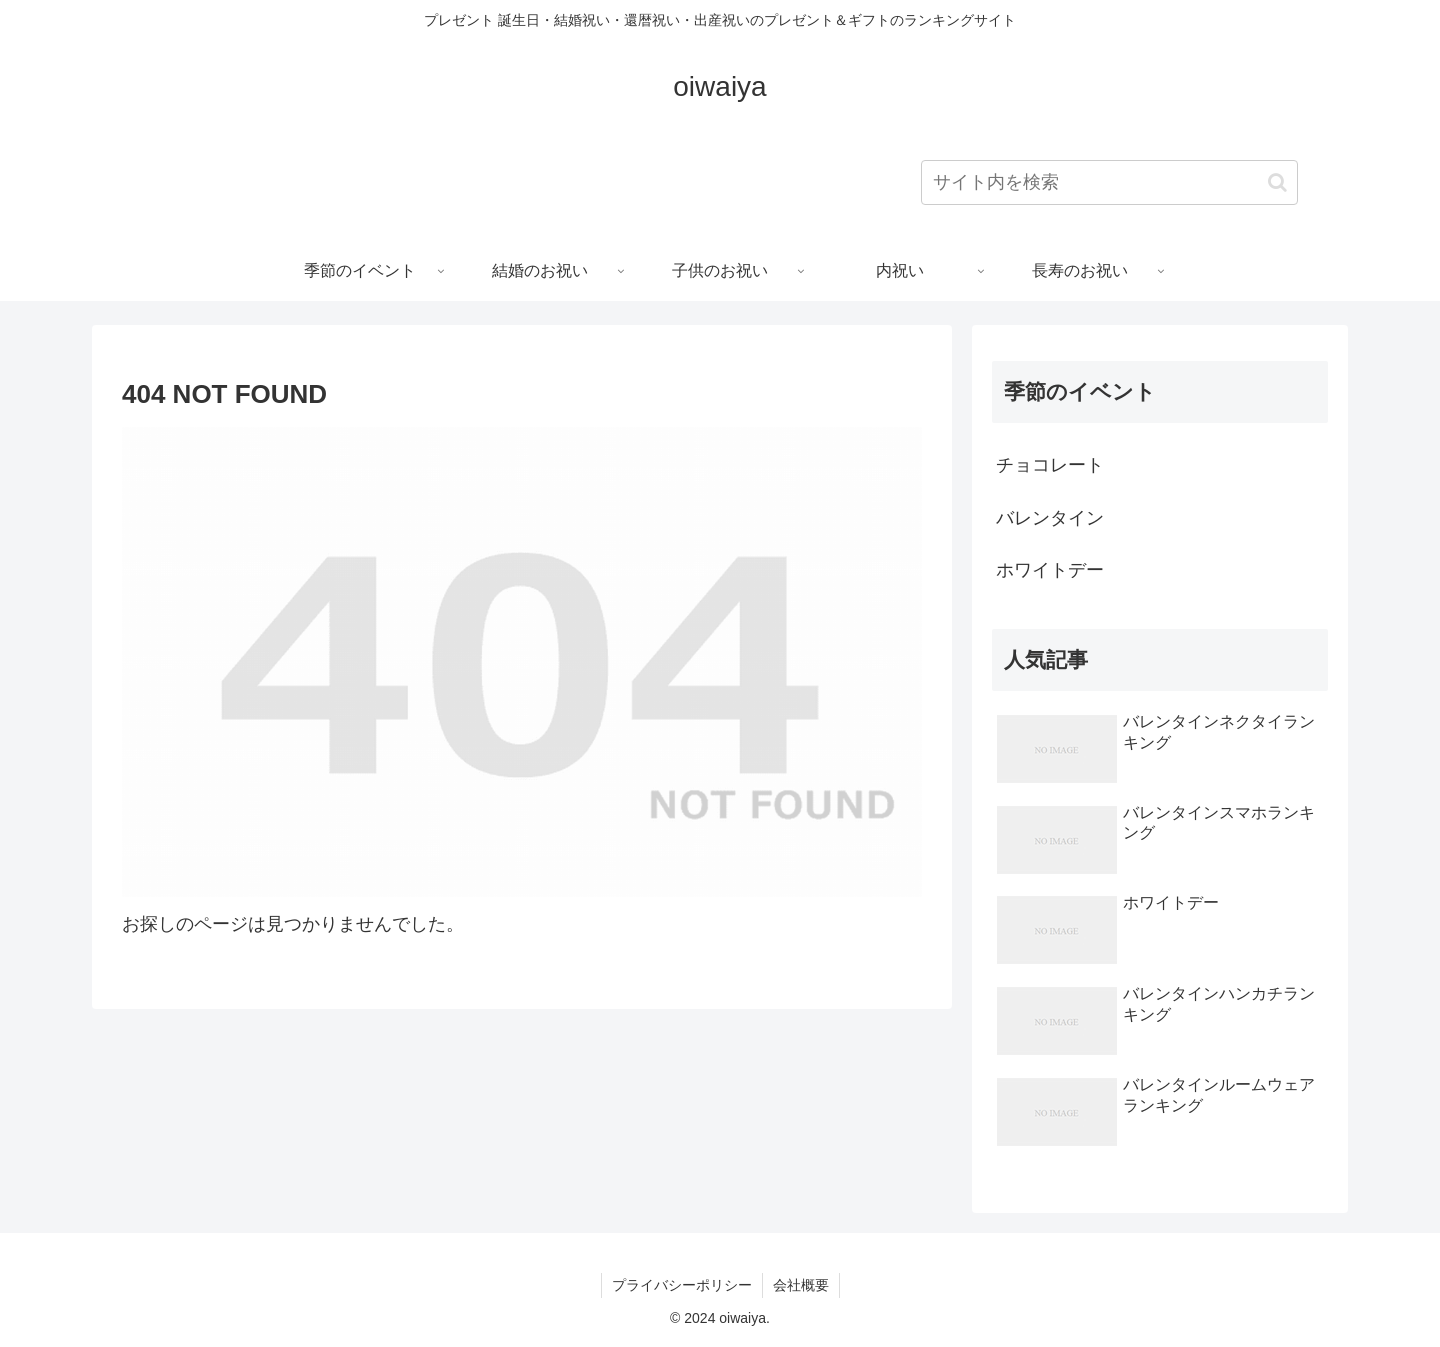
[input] (1109, 182)
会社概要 (801, 1285)
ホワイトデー (1050, 570)
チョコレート (1050, 465)
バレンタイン (1050, 518)
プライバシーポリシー (682, 1285)
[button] (1277, 182)
